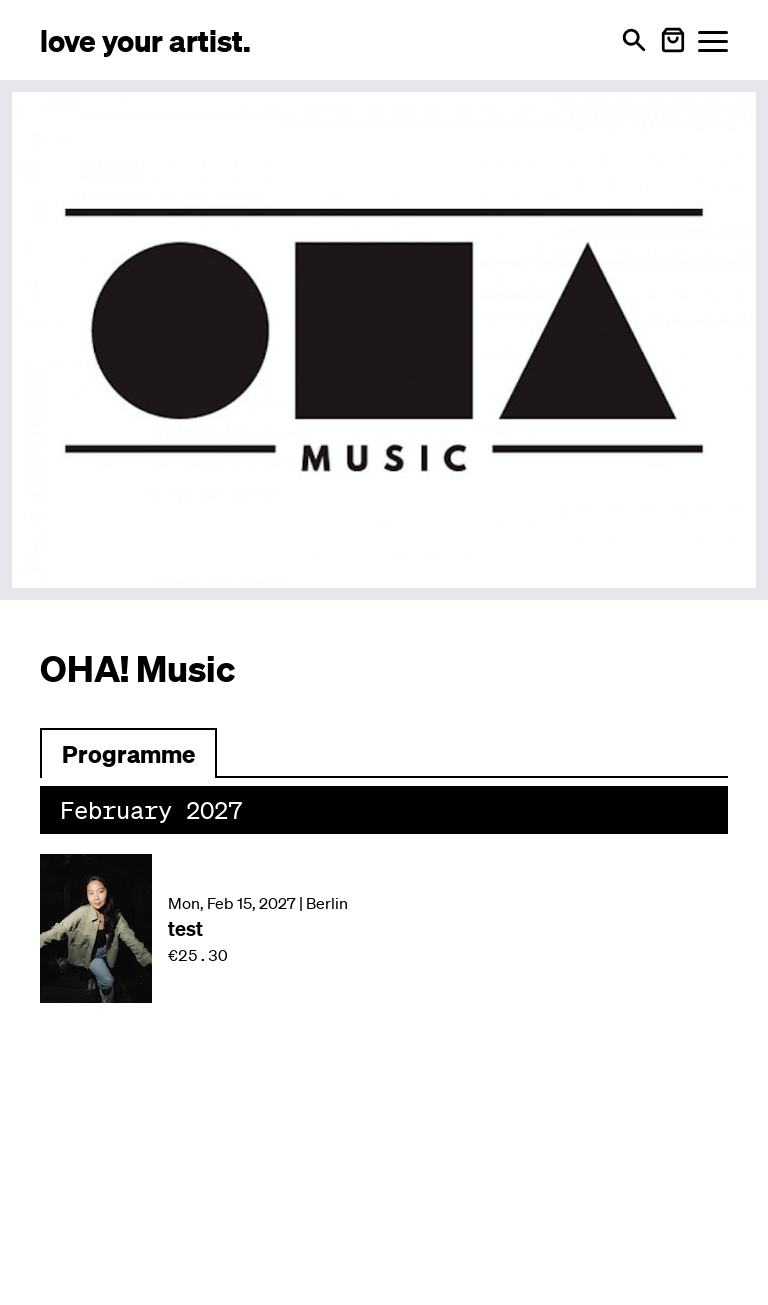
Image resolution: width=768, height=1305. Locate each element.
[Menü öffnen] (713, 40)
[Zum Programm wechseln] (128, 753)
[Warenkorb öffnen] (673, 40)
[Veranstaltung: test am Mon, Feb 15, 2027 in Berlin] (384, 928)
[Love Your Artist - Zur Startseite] (145, 39)
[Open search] (634, 40)
